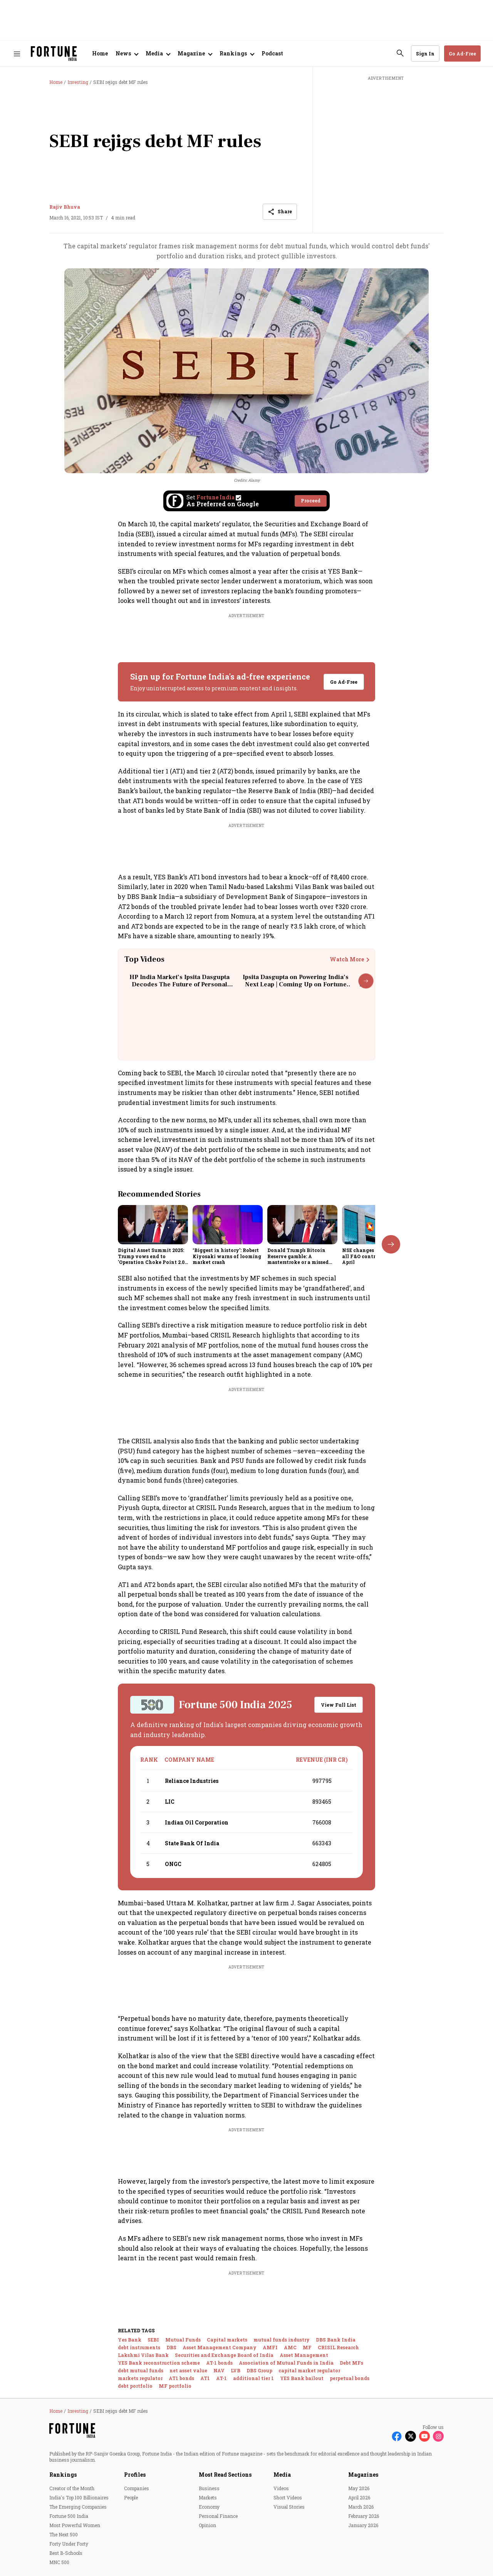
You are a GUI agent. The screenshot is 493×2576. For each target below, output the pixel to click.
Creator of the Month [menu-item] (71, 2488)
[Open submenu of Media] (158, 53)
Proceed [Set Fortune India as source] (310, 500)
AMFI (270, 2347)
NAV (219, 2370)
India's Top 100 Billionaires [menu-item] (79, 2497)
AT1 (205, 2378)
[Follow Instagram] (438, 2436)
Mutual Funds (183, 2340)
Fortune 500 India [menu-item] (68, 2516)
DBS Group (259, 2370)
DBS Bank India (335, 2340)
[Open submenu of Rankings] (237, 53)
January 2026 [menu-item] (363, 2525)
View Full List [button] (338, 1705)
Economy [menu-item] (209, 2507)
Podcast (272, 53)
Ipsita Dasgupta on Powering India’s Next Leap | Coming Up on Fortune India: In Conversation (296, 984)
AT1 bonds (181, 2378)
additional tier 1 (253, 2378)
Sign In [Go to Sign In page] (425, 53)
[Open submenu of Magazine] (195, 53)
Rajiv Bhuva (64, 207)
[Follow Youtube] (424, 2436)
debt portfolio (135, 2386)
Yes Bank (129, 2340)
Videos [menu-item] (281, 2488)
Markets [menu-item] (208, 2497)
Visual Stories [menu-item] (289, 2507)
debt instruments (139, 2347)
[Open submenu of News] (127, 53)
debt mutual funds (140, 2370)
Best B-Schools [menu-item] (65, 2553)
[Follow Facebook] (396, 2436)
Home (100, 53)
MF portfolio (175, 2386)
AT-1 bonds (219, 2363)
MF (307, 2347)
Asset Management (304, 2355)
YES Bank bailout (302, 2378)
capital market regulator (309, 2370)
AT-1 (221, 2378)
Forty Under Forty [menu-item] (68, 2544)
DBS (171, 2347)
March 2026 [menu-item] (361, 2507)
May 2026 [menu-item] (358, 2488)
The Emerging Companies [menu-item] (78, 2507)
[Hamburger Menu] (17, 53)
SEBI (153, 2340)
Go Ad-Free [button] (462, 53)
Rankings (63, 2474)
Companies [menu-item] (136, 2488)
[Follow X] (410, 2436)
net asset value (188, 2370)
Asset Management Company (220, 2347)
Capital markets (227, 2340)
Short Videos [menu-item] (287, 2497)
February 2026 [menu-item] (363, 2516)
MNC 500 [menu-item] (59, 2562)
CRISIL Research (338, 2347)
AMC (290, 2347)
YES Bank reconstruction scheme (159, 2363)
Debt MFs (351, 2363)
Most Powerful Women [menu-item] (74, 2525)
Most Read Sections (225, 2474)
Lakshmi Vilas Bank (143, 2355)
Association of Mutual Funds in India (286, 2363)
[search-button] (400, 53)
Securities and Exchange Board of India (224, 2355)
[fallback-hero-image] (153, 1224)
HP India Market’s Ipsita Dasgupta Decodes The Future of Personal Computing (179, 984)
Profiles (135, 2474)
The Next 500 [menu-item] (63, 2534)
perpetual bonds (349, 2378)
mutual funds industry (281, 2340)
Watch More (347, 959)
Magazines (363, 2474)
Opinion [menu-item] (207, 2525)
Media (282, 2474)
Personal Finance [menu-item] (218, 2516)
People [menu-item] (131, 2497)
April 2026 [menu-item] (359, 2497)
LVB (235, 2370)
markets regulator (140, 2378)
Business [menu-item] (209, 2488)
